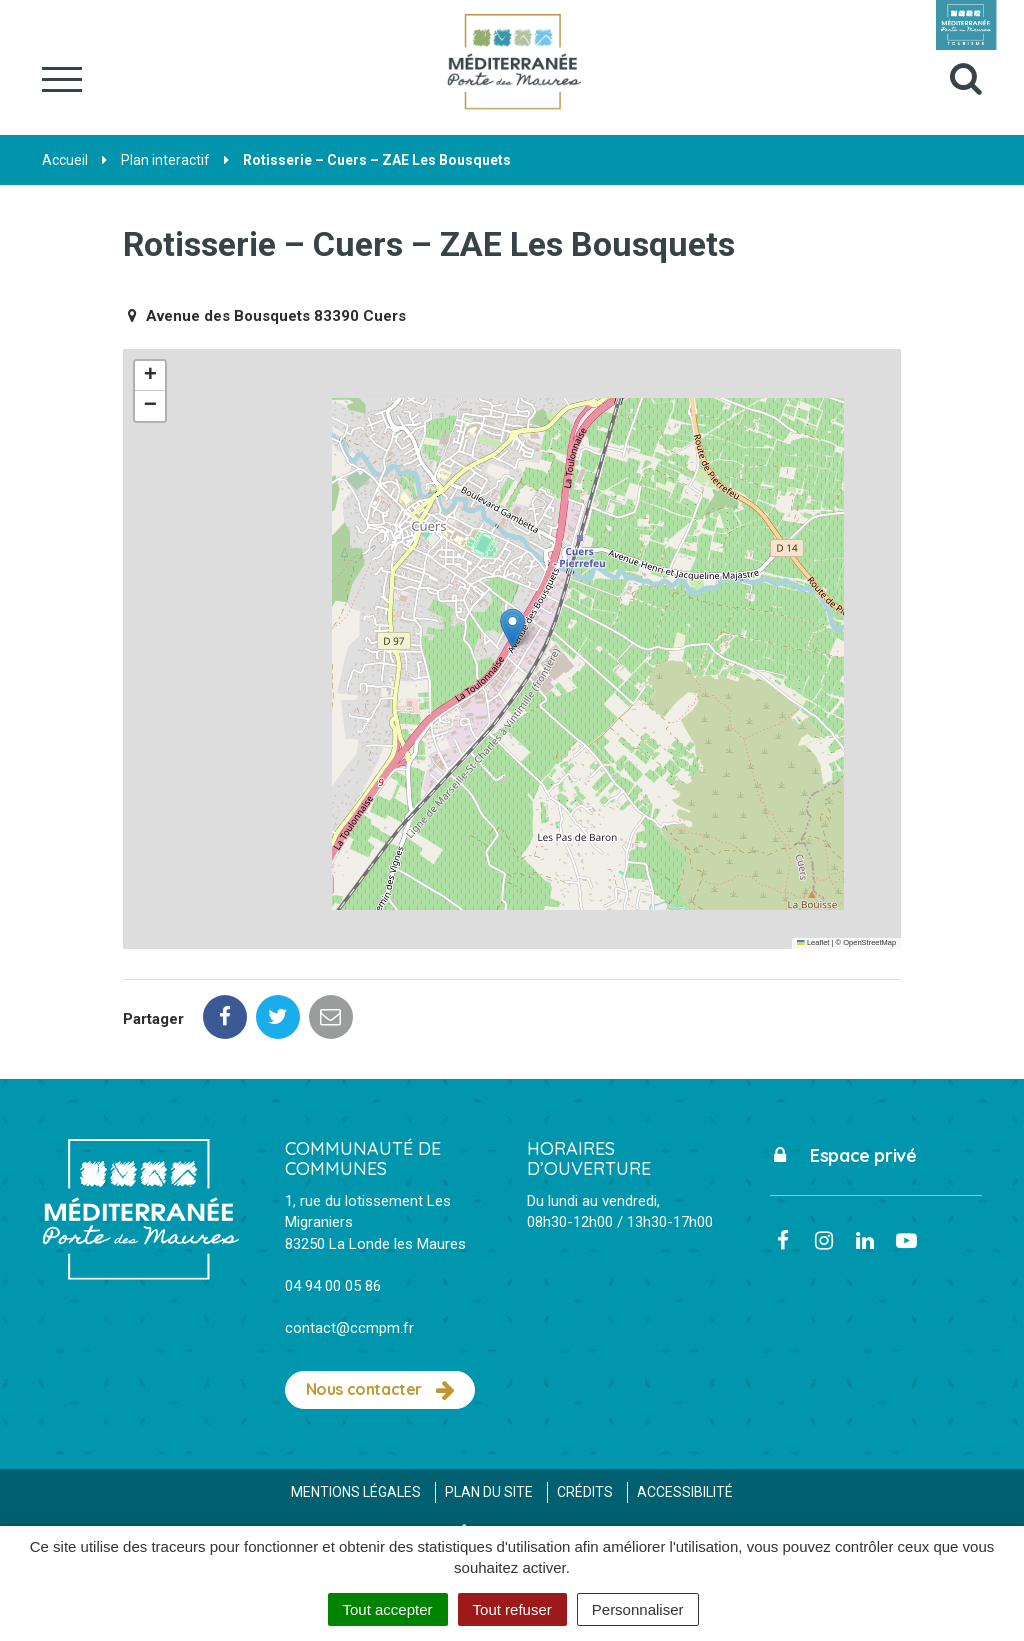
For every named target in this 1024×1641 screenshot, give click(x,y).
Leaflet (813, 942)
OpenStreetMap (869, 942)
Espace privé (843, 1155)
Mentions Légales (356, 1492)
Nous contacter (380, 1390)
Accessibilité (685, 1492)
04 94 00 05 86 (333, 1286)
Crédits (585, 1492)
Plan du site (489, 1492)
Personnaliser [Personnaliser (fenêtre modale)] (638, 1609)
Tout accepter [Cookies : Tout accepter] (388, 1609)
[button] (512, 628)
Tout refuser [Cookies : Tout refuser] (512, 1609)
